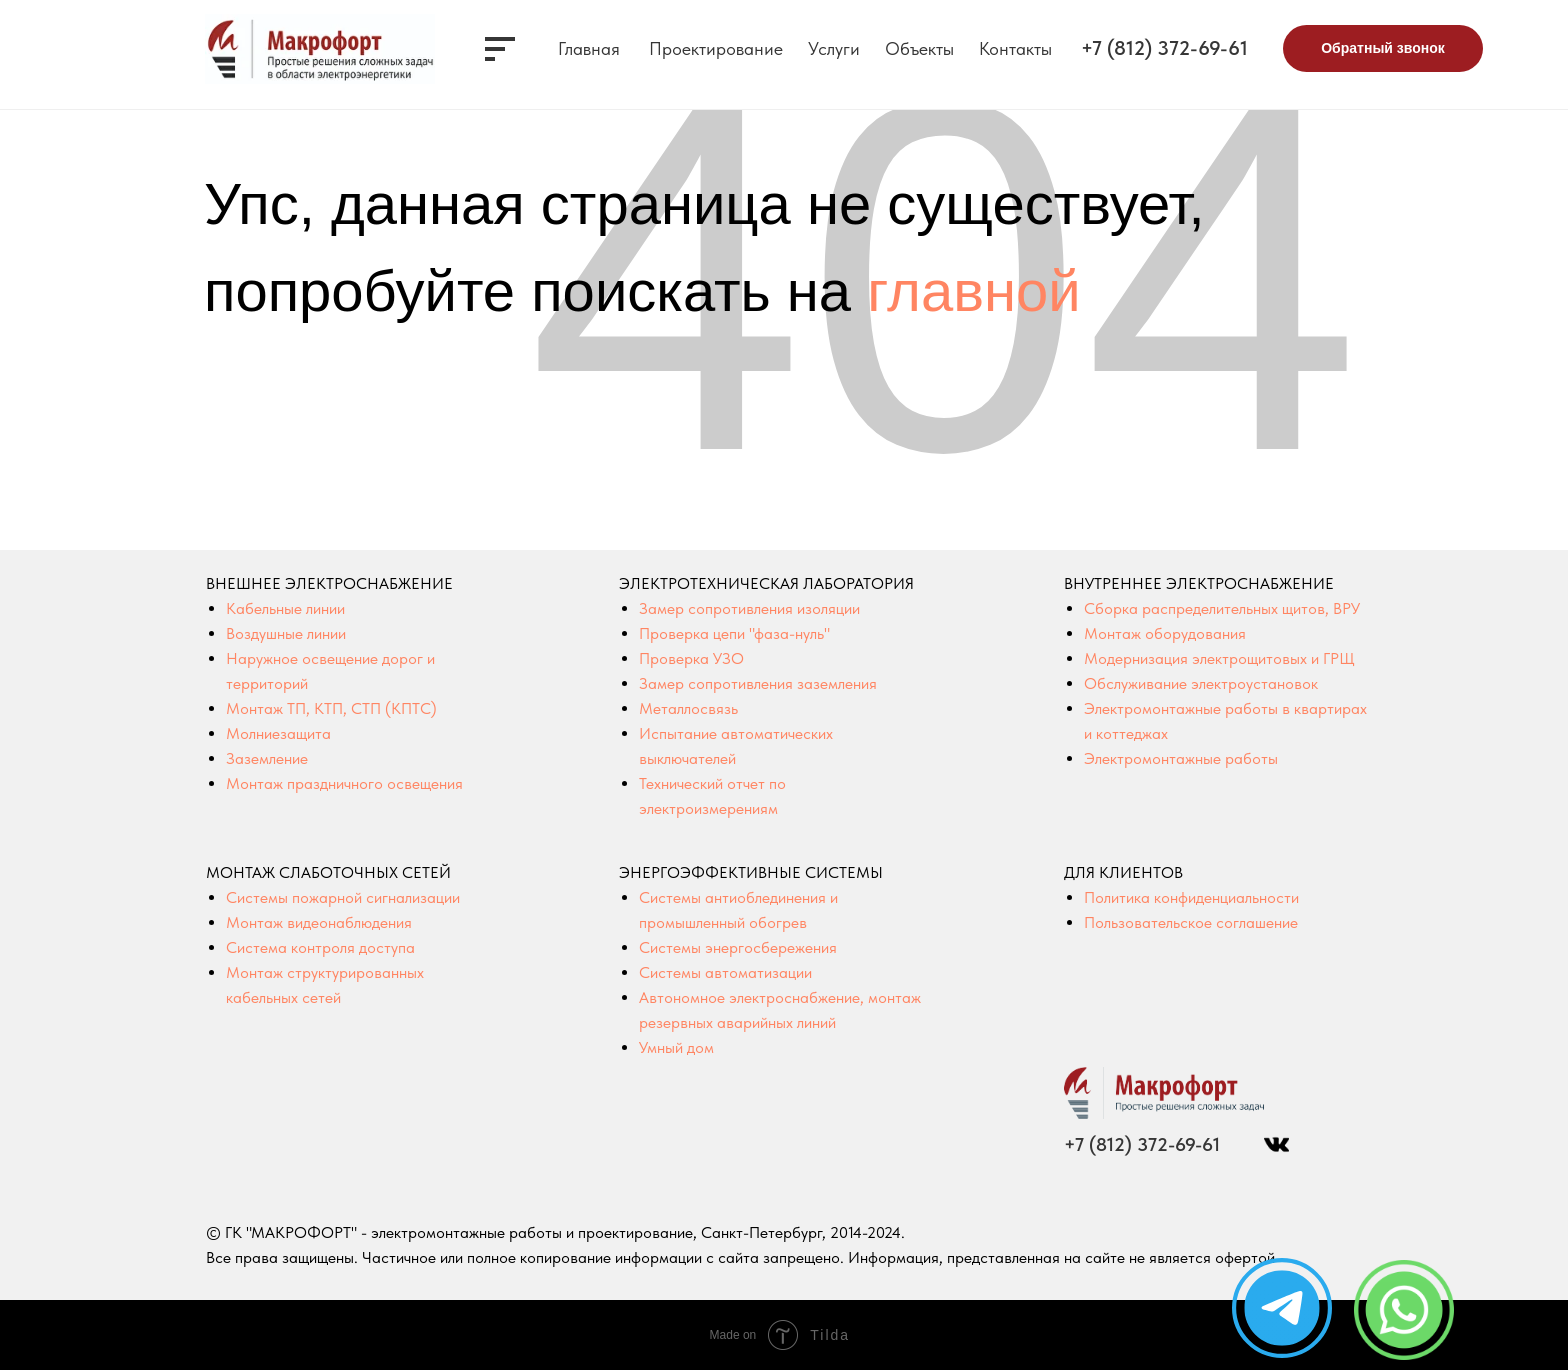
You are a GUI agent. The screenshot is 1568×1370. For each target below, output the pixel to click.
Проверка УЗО (691, 658)
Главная (589, 48)
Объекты (919, 48)
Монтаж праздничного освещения (344, 783)
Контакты (1015, 48)
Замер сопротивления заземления (758, 683)
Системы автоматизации (725, 972)
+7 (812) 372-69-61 (1164, 48)
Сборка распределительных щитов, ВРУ (1222, 608)
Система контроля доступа (320, 947)
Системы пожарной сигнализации (343, 897)
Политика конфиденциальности (1191, 897)
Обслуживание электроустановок (1201, 683)
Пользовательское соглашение (1191, 922)
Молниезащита (278, 733)
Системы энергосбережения (738, 947)
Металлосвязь (688, 708)
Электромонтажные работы (1181, 758)
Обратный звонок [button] (1383, 48)
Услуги (834, 48)
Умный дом (676, 1047)
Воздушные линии (286, 633)
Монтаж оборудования (1165, 633)
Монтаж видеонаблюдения (319, 922)
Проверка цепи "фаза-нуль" (734, 633)
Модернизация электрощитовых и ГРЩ (1219, 658)
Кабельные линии (285, 608)
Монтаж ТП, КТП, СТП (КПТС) (331, 708)
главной (973, 290)
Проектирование (716, 48)
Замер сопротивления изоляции (749, 608)
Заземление (267, 758)
